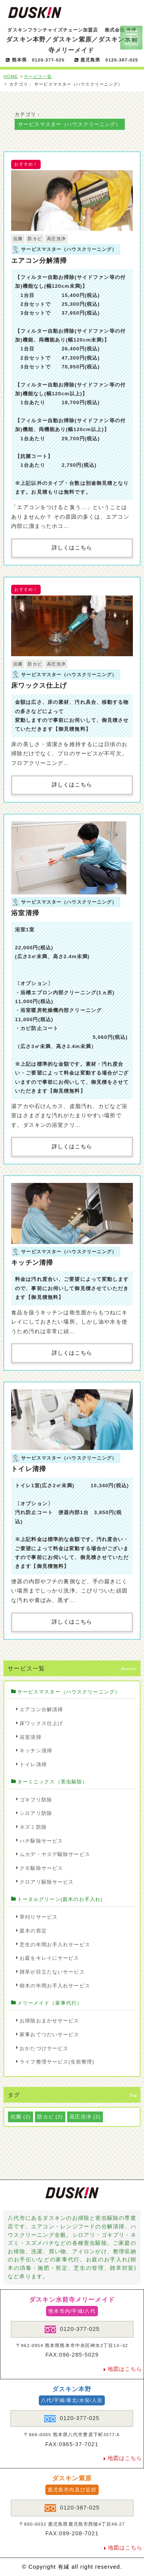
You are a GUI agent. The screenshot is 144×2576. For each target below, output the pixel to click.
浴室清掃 (25, 913)
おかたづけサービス (44, 2048)
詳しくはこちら (72, 548)
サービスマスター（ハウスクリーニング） (68, 1692)
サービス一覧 (38, 76)
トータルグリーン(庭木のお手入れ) (60, 1899)
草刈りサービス (39, 1917)
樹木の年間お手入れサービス (55, 1986)
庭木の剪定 (33, 1931)
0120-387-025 (72, 2507)
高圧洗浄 (56, 238)
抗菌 (18, 238)
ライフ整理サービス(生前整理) (57, 2062)
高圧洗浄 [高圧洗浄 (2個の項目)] (85, 2117)
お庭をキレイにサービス (49, 1958)
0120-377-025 (72, 2329)
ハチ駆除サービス (41, 1841)
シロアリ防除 (36, 1813)
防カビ (34, 238)
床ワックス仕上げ (39, 685)
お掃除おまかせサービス (49, 2021)
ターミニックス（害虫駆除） (52, 1782)
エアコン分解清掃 (39, 260)
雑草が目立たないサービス (52, 1972)
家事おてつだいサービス (49, 2034)
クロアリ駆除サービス (47, 1882)
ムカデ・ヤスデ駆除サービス (55, 1854)
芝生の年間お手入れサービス (55, 1944)
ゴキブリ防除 (36, 1800)
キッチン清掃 (32, 1262)
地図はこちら (125, 2369)
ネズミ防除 (33, 1827)
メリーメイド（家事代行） (49, 2003)
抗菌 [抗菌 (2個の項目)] (21, 2117)
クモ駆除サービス (41, 1868)
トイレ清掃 (28, 1469)
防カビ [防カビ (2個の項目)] (50, 2117)
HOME (10, 76)
